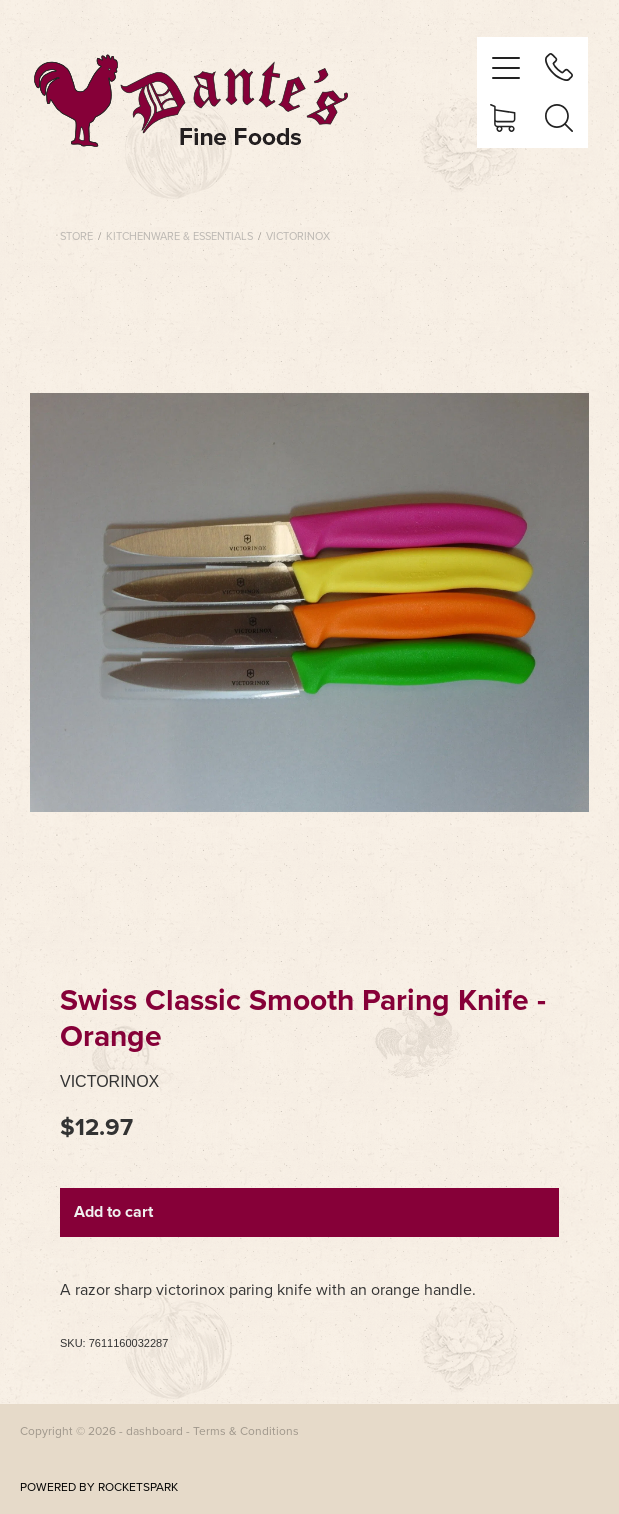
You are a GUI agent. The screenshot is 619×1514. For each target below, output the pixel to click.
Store (76, 236)
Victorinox (298, 236)
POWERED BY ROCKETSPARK (99, 1486)
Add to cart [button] (113, 1211)
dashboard (154, 1430)
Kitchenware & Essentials (179, 236)
